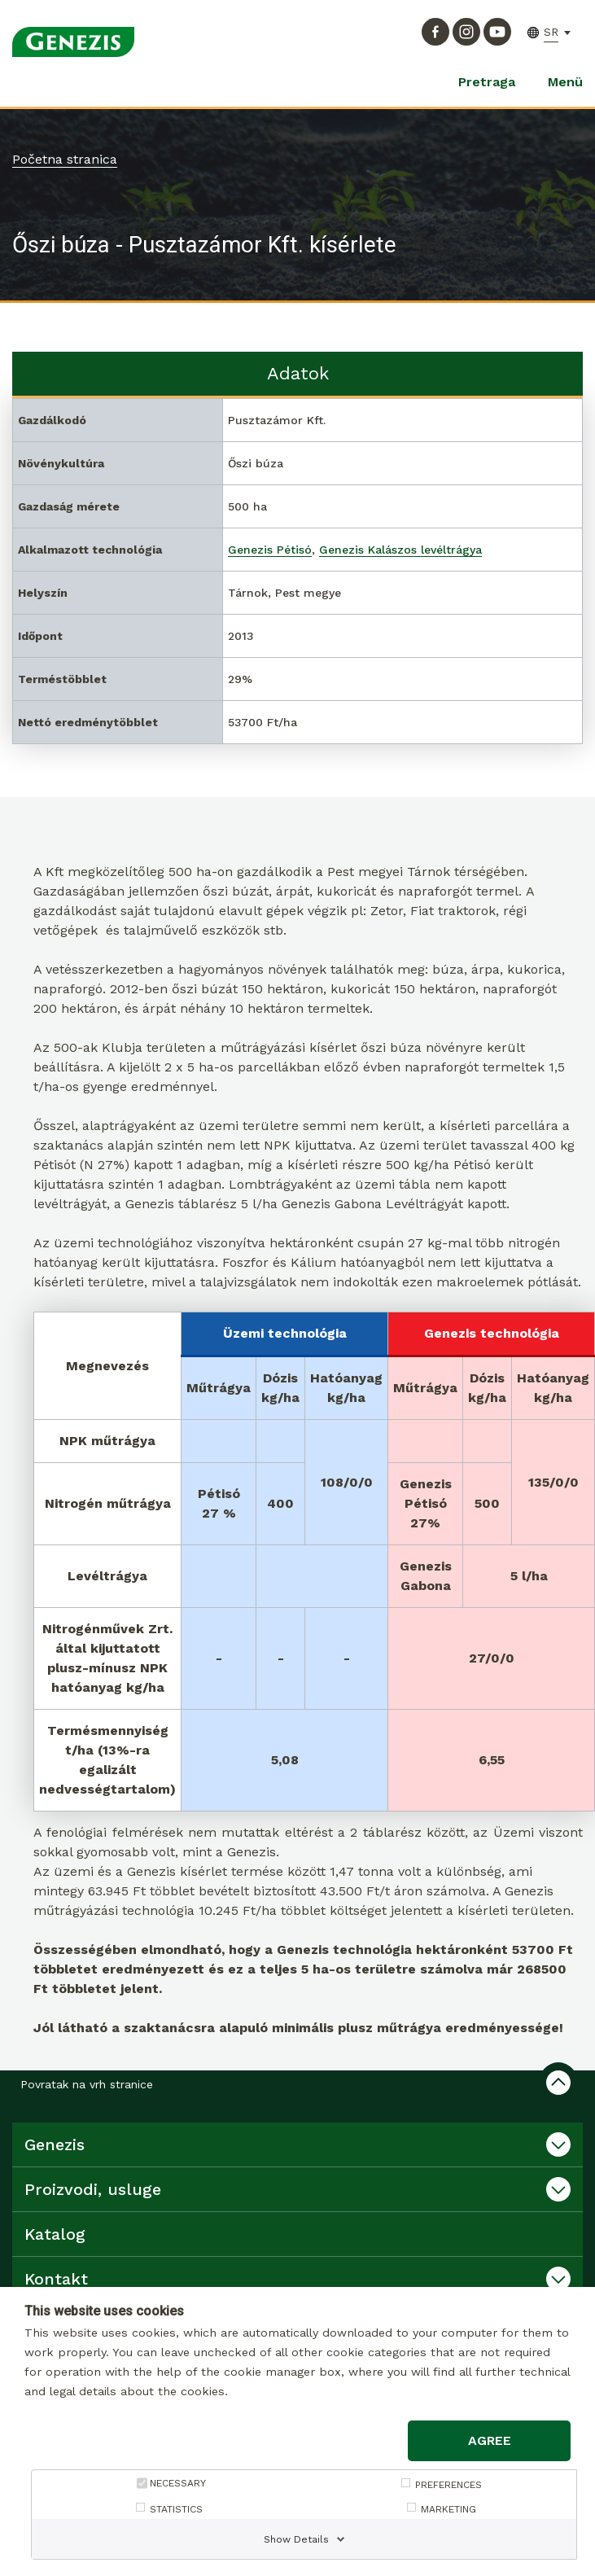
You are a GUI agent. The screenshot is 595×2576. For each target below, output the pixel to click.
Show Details (296, 2539)
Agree (489, 2440)
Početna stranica (64, 159)
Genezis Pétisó (270, 549)
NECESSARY (178, 2483)
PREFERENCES (448, 2485)
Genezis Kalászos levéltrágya (400, 549)
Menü (565, 82)
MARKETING (448, 2509)
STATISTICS (176, 2509)
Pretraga (486, 82)
